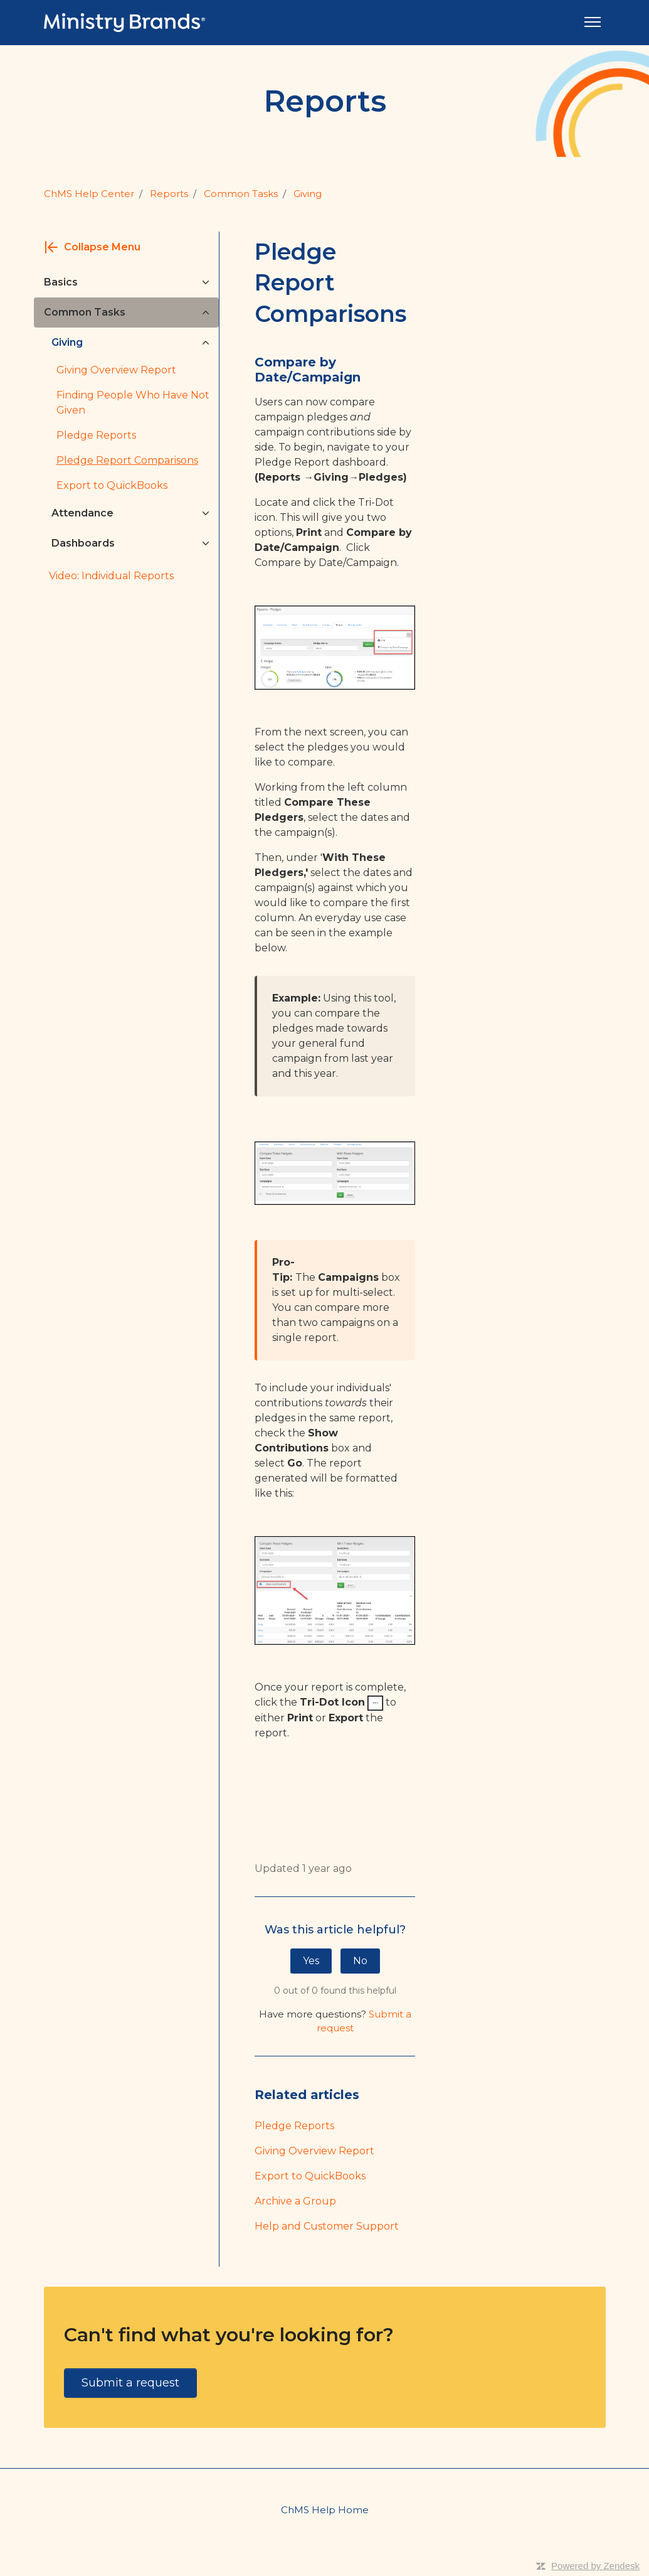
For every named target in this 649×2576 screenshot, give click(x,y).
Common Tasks (241, 194)
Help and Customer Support (327, 2226)
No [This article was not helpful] (360, 1961)
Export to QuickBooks (310, 2176)
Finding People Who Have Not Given (132, 402)
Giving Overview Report (314, 2151)
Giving (307, 194)
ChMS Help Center (89, 194)
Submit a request (130, 2383)
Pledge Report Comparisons (127, 460)
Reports (169, 194)
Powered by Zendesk (595, 2565)
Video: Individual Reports (111, 576)
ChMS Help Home (325, 2510)
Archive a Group (295, 2201)
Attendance (82, 513)
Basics (61, 282)
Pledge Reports (294, 2126)
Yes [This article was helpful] (311, 1961)
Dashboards (83, 543)
